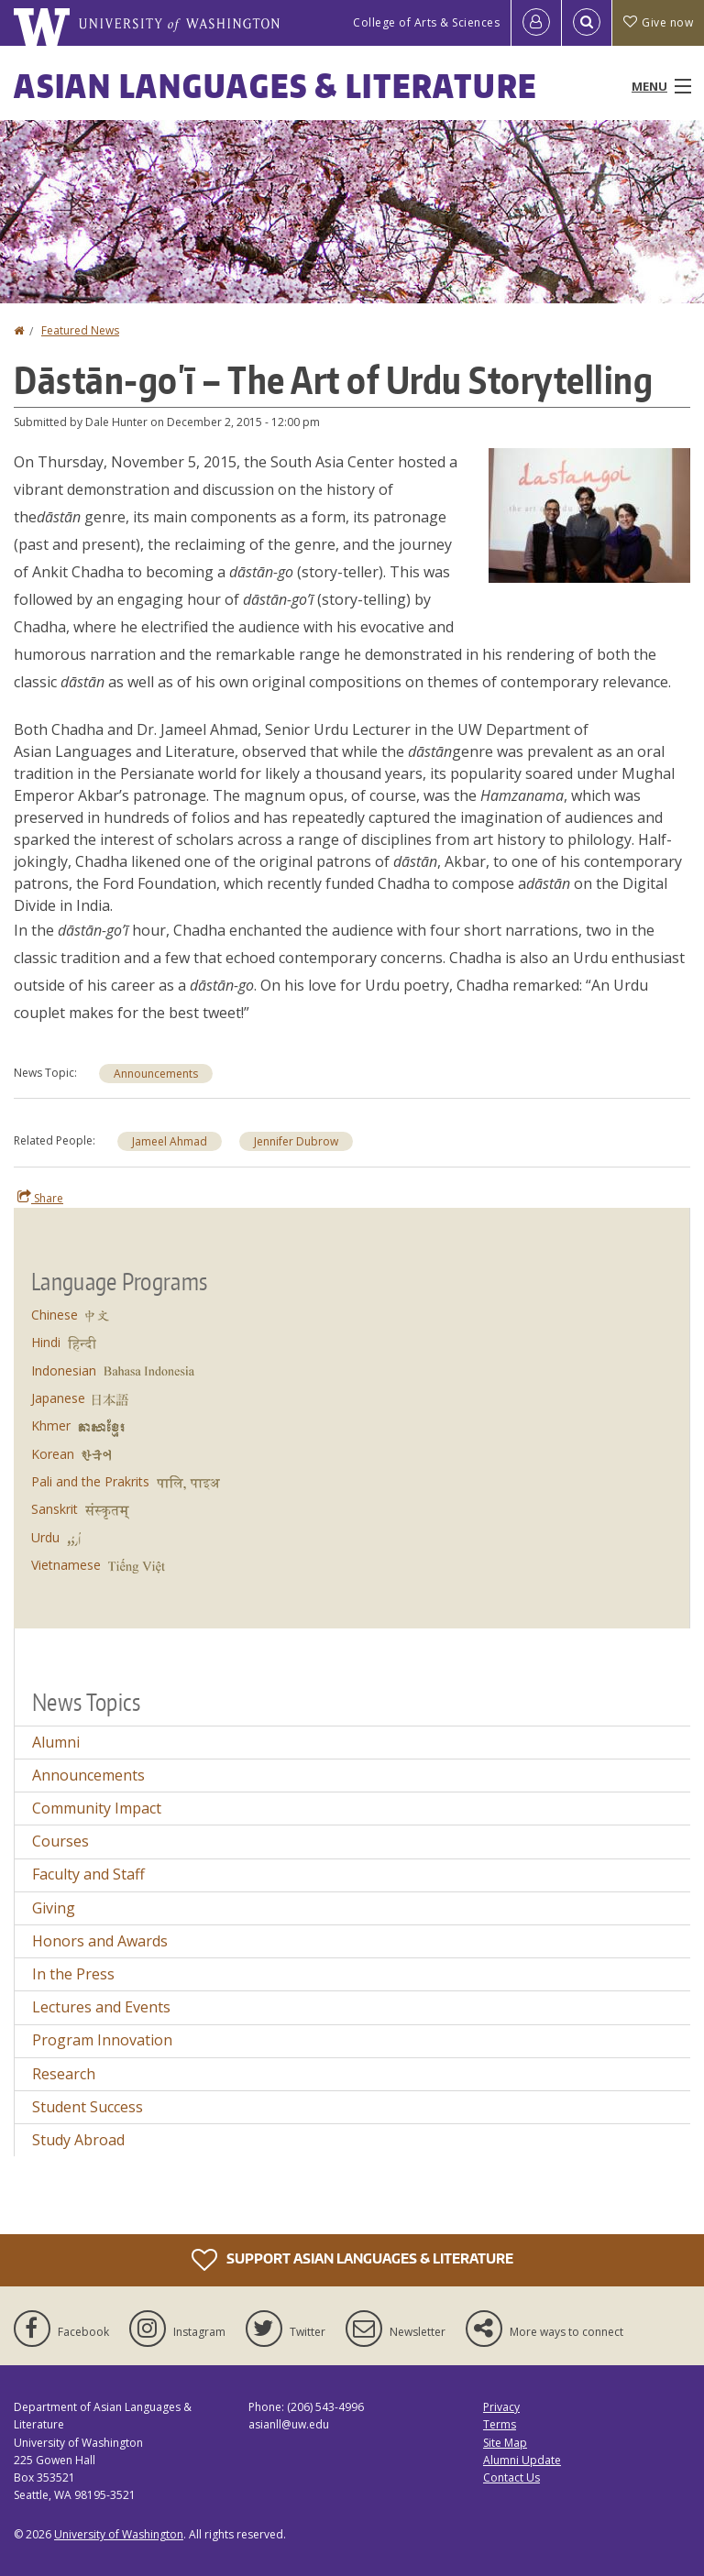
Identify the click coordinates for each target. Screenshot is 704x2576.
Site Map (505, 2442)
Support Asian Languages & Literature (352, 2260)
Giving (53, 1908)
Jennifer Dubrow (296, 1141)
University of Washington (118, 2534)
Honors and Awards (100, 1941)
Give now (658, 22)
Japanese (58, 1398)
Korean (52, 1454)
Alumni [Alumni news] (56, 1742)
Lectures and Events (101, 2007)
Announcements (156, 1073)
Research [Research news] (63, 2074)
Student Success (87, 2107)
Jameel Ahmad (169, 1141)
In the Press (73, 1974)
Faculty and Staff (88, 1874)
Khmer (51, 1425)
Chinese (54, 1314)
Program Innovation (102, 2040)
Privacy (501, 2407)
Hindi (45, 1342)
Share (40, 1197)
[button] (589, 514)
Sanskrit (54, 1509)
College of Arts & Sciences (426, 22)
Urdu (45, 1537)
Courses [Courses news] (60, 1841)
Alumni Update (522, 2460)
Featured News (80, 330)
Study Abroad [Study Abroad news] (78, 2140)
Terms (499, 2424)
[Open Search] (586, 23)
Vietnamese (66, 1564)
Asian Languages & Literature (275, 86)
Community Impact (96, 1808)
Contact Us (511, 2477)
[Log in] (536, 23)
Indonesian (63, 1370)
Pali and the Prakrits (90, 1481)
